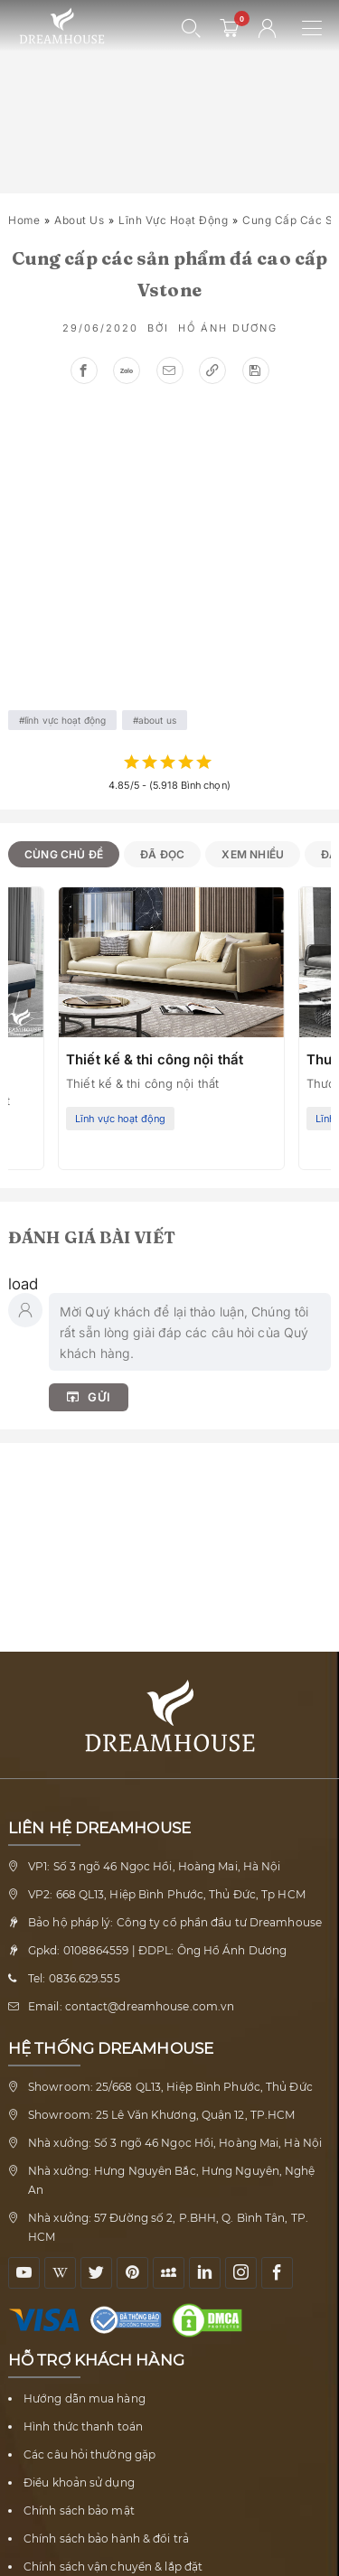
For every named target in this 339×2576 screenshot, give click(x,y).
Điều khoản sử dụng (79, 2482)
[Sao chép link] (212, 370)
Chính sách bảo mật (79, 2510)
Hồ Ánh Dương (228, 328)
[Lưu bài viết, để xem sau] (255, 370)
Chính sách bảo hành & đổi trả (106, 2538)
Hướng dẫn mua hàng (85, 2398)
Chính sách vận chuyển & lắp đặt (113, 2566)
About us (79, 220)
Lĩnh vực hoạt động (173, 220)
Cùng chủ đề (63, 854)
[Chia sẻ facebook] (84, 370)
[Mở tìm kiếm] (192, 28)
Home (24, 220)
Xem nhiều (252, 854)
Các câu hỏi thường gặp (89, 2454)
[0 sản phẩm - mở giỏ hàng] (230, 28)
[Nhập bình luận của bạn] (190, 1332)
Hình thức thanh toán (83, 2426)
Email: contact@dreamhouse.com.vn (131, 2006)
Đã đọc (162, 854)
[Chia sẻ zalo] (126, 370)
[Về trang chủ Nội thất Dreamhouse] (62, 26)
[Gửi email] (170, 370)
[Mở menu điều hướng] (320, 28)
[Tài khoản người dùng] (268, 28)
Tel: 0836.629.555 (74, 1978)
